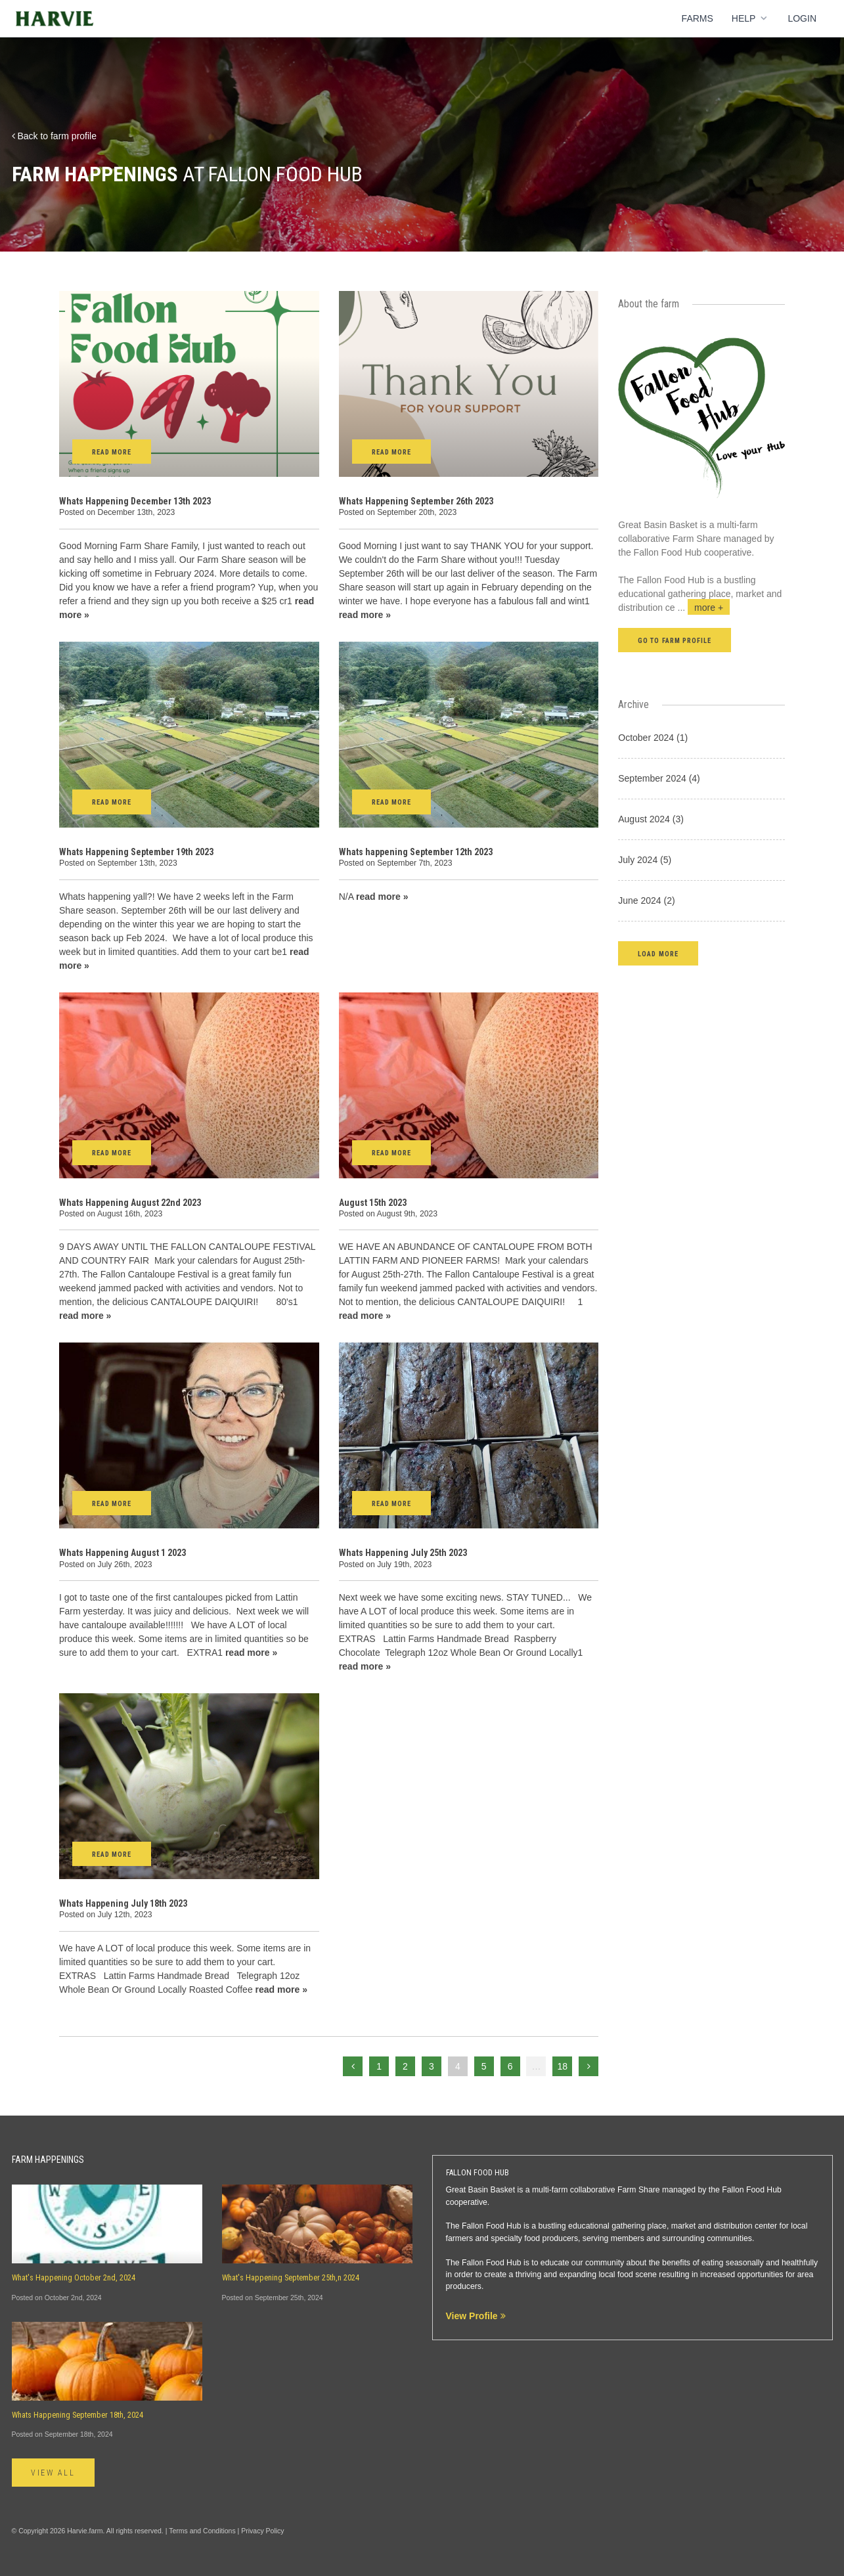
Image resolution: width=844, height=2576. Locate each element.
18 (563, 2066)
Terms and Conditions (202, 2531)
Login (802, 18)
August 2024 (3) (651, 819)
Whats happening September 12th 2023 (416, 852)
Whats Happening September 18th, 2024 (77, 2415)
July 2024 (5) (644, 860)
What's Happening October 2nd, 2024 (73, 2277)
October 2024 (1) (653, 737)
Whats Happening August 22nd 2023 (130, 1202)
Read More (111, 452)
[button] (658, 953)
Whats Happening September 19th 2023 (136, 852)
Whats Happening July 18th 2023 (123, 1903)
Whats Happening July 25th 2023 (403, 1552)
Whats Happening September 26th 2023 (416, 501)
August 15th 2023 (373, 1202)
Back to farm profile (54, 136)
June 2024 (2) (646, 900)
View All (54, 2472)
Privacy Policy (262, 2531)
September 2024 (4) (659, 778)
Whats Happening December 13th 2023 (135, 501)
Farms (697, 18)
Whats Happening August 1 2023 (122, 1552)
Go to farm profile (674, 640)
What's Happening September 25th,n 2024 (290, 2277)
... (704, 607)
